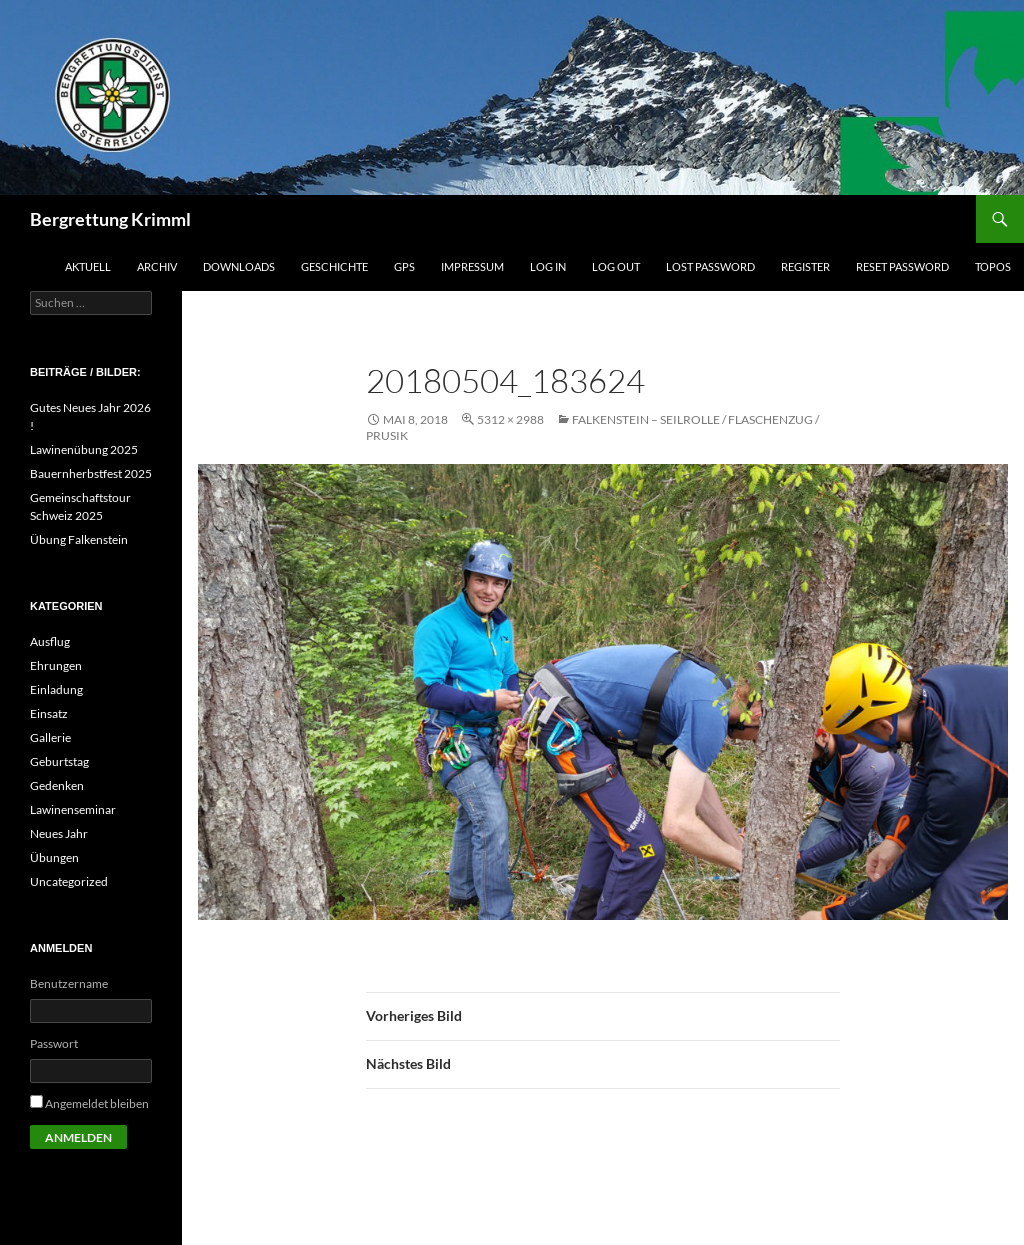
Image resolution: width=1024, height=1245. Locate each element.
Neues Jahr (59, 833)
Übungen (54, 857)
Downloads (239, 266)
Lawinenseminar (73, 809)
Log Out (616, 266)
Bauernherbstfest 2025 (91, 473)
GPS (404, 266)
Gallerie (50, 737)
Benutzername (69, 983)
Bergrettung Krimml (110, 219)
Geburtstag (59, 761)
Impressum (472, 266)
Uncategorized (69, 881)
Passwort (54, 1043)
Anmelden (78, 1137)
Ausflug (50, 641)
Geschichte (334, 266)
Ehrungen (56, 665)
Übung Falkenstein (79, 539)
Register (805, 266)
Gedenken (57, 785)
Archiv (157, 266)
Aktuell (88, 266)
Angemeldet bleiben (97, 1103)
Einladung (56, 689)
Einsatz (49, 713)
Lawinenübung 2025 (84, 449)
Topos (993, 266)
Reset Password (902, 266)
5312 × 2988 (510, 419)
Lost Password (710, 266)
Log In (548, 266)
